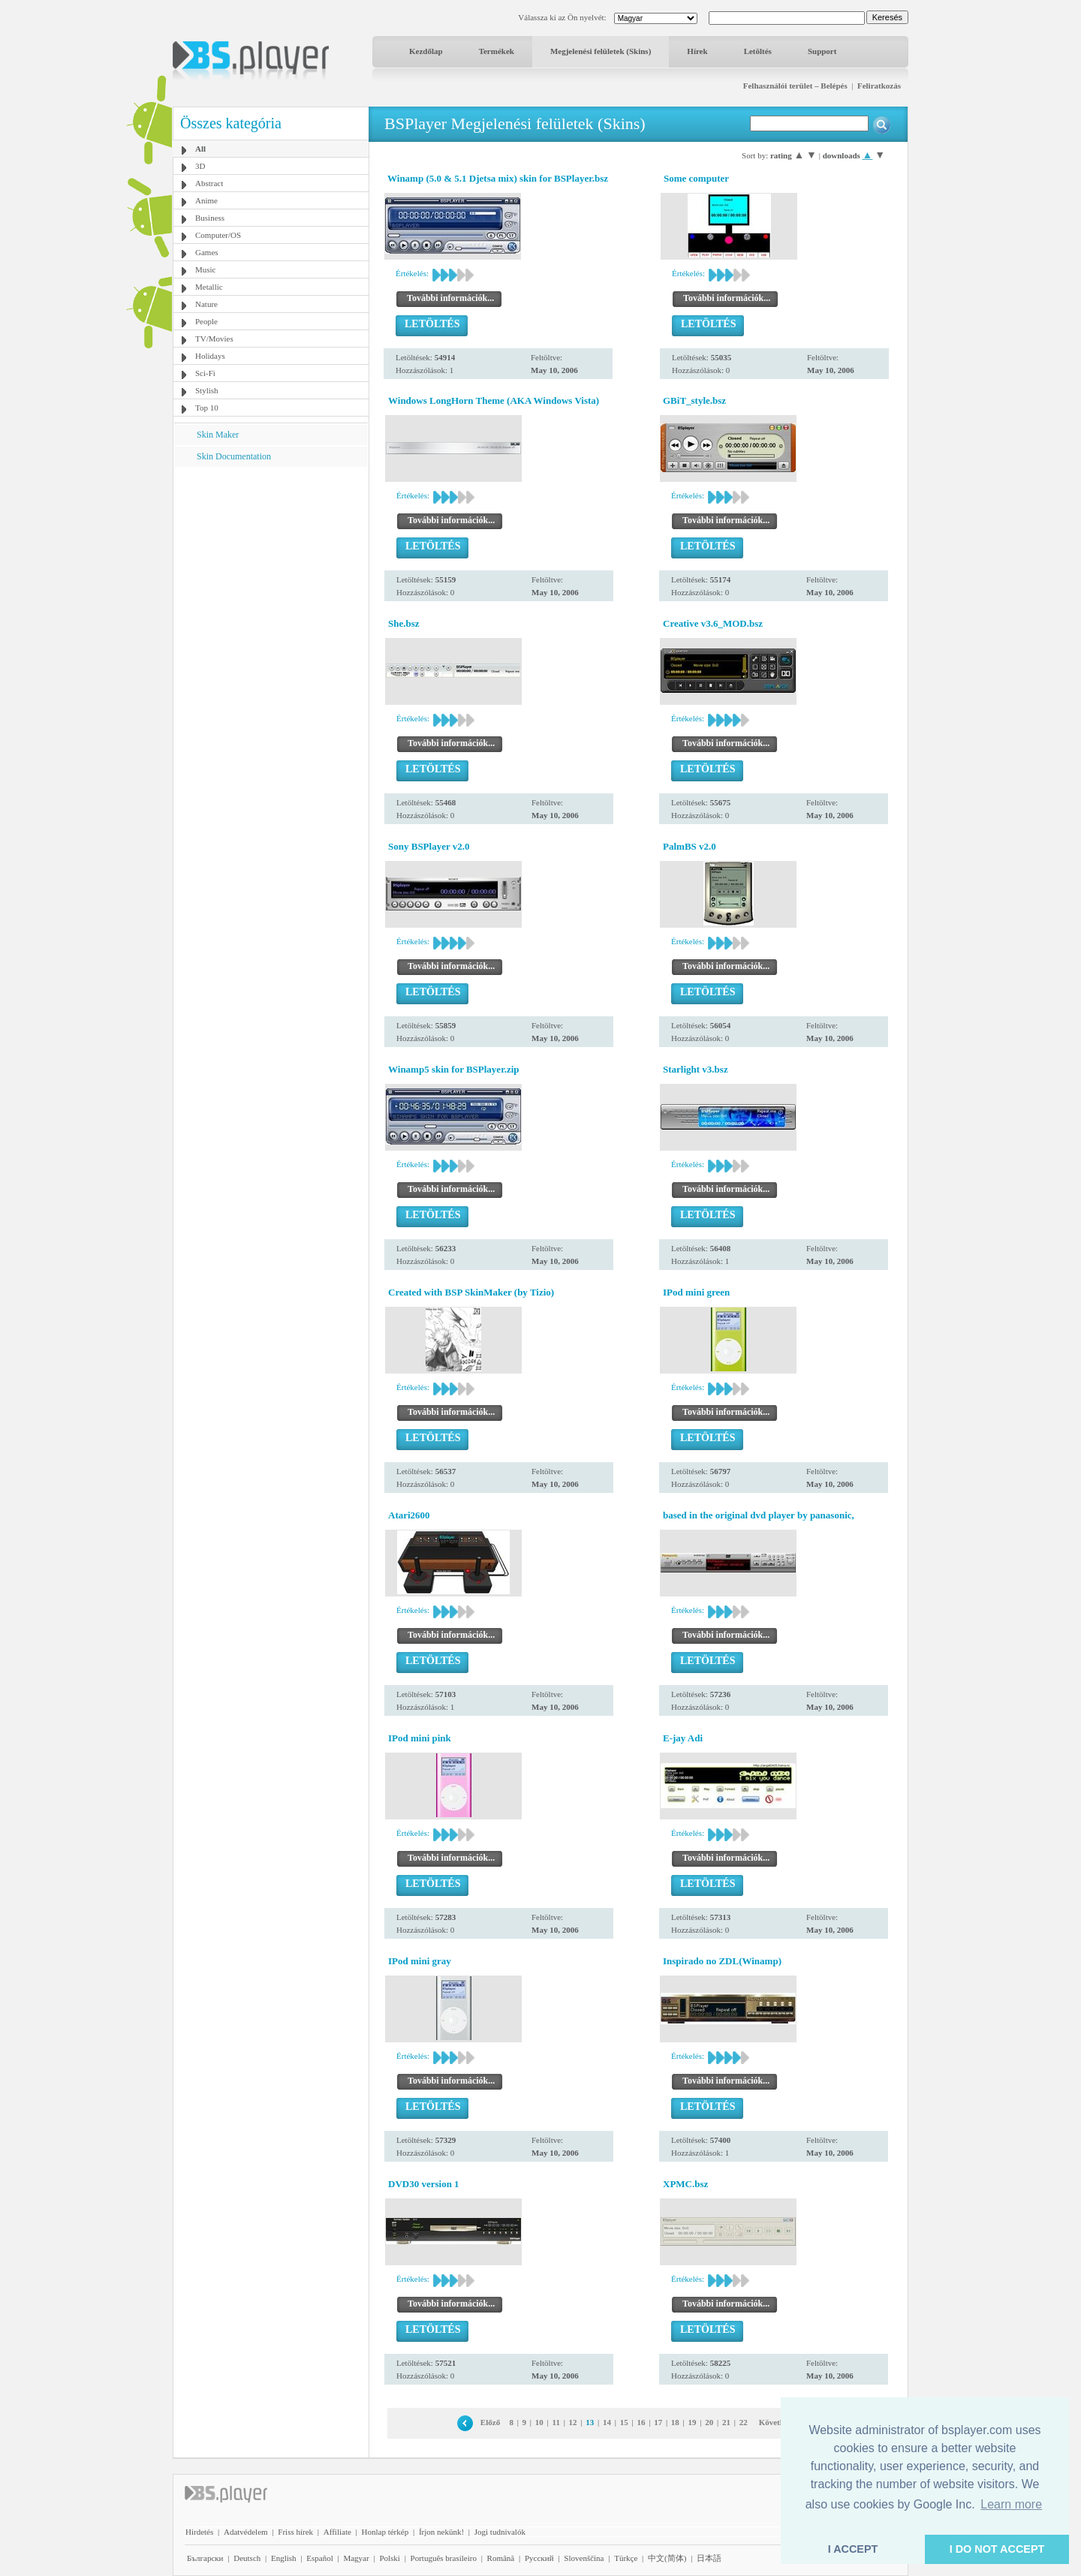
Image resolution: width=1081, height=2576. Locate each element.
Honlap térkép (385, 2531)
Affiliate (337, 2531)
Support (822, 51)
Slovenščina (584, 2557)
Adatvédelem (246, 2531)
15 (624, 2422)
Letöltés (758, 51)
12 (573, 2422)
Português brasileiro (444, 2557)
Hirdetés (199, 2531)
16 (641, 2422)
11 (556, 2422)
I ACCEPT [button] (853, 2549)
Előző (490, 2422)
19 (692, 2422)
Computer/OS (218, 234)
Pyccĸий (539, 2557)
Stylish (206, 390)
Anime (206, 200)
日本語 (709, 2557)
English (284, 2557)
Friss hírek (295, 2531)
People (206, 321)
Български (205, 2557)
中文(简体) (667, 2557)
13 (590, 2422)
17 (658, 2422)
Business (209, 217)
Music (205, 269)
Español (319, 2557)
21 (726, 2422)
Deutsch (246, 2557)
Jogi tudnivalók (499, 2531)
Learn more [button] (1011, 2504)
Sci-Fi (205, 373)
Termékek (496, 51)
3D (200, 165)
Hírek (697, 51)
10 (539, 2422)
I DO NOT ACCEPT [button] (997, 2549)
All (200, 148)
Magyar (356, 2557)
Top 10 (206, 407)
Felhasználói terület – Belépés (795, 85)
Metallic (209, 286)
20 (709, 2422)
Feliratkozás (879, 85)
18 (675, 2422)
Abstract (209, 183)
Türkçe (625, 2557)
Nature (206, 303)
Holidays (210, 355)
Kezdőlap (426, 51)
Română (501, 2557)
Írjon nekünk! (441, 2531)
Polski (389, 2557)
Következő (777, 2422)
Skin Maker (218, 434)
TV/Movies (214, 338)
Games (206, 252)
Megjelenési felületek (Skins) (600, 51)
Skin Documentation (234, 456)
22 (743, 2422)
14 (607, 2422)
